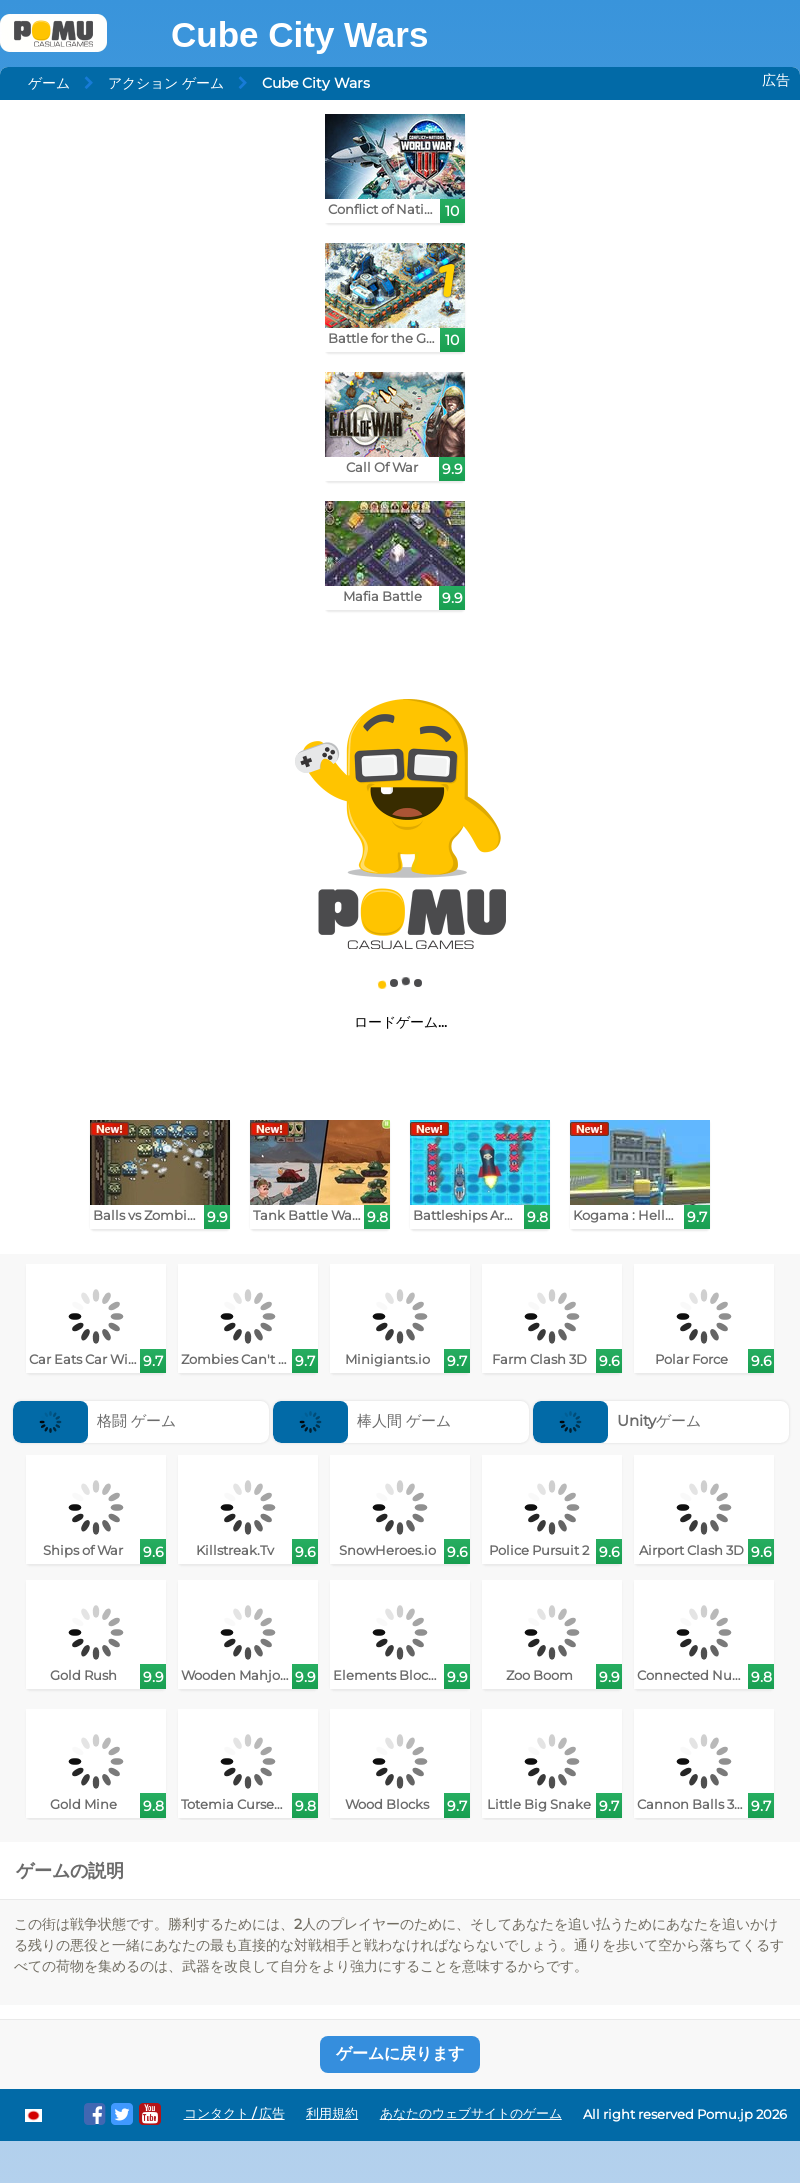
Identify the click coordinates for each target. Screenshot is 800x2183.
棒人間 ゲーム (362, 1420)
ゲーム (49, 83)
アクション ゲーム (166, 83)
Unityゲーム (617, 1420)
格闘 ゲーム (94, 1420)
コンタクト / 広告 (234, 2113)
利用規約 (332, 2113)
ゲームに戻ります (400, 2053)
